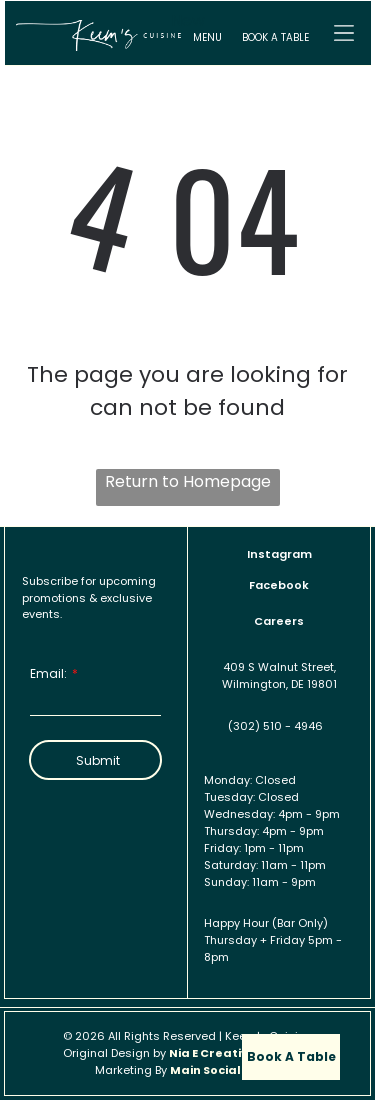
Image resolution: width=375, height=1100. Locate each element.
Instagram (279, 554)
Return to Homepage (188, 481)
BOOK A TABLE (275, 37)
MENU (207, 37)
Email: (48, 673)
